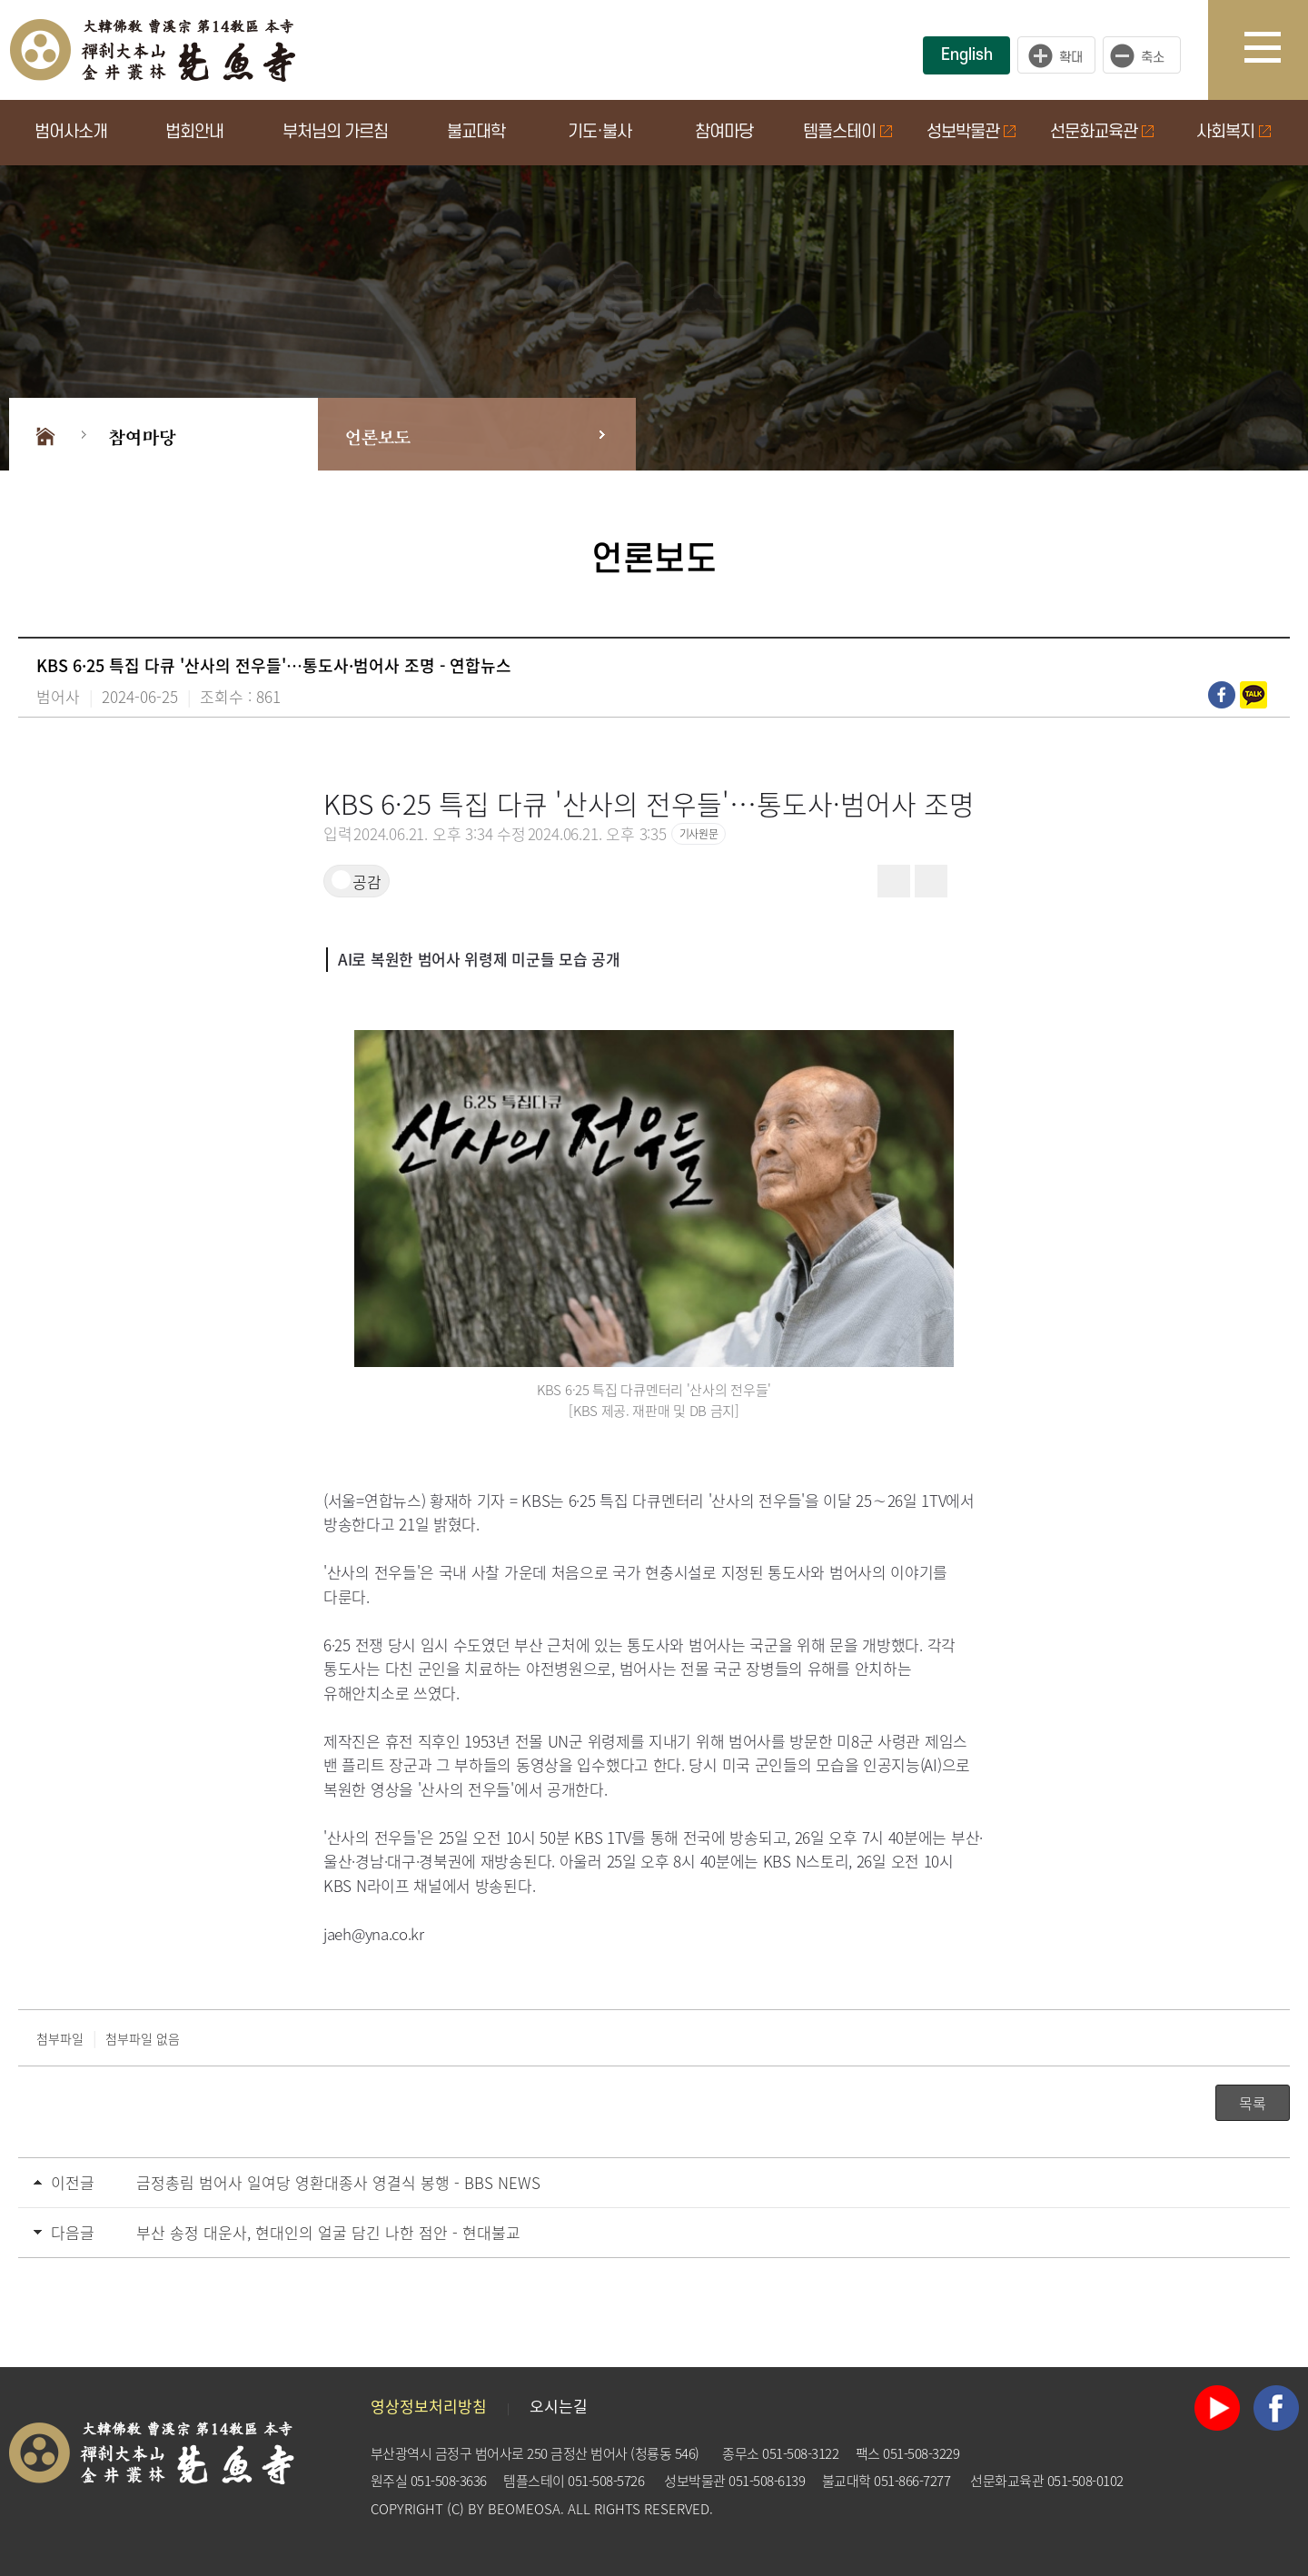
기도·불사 (599, 132)
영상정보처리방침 (429, 2405)
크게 (1056, 55)
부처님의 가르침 (335, 132)
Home (45, 434)
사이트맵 (1276, 50)
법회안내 (194, 132)
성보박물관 (971, 132)
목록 (1252, 2103)
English (967, 55)
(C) (455, 2509)
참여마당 (724, 132)
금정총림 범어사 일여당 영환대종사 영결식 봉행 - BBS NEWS (338, 2182)
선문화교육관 (1102, 132)
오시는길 (559, 2405)
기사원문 (698, 834)
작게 (1146, 55)
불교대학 (476, 132)
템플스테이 (847, 132)
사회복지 (1233, 132)
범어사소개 (71, 132)
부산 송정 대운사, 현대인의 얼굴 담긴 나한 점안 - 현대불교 (328, 2232)
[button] (968, 881)
